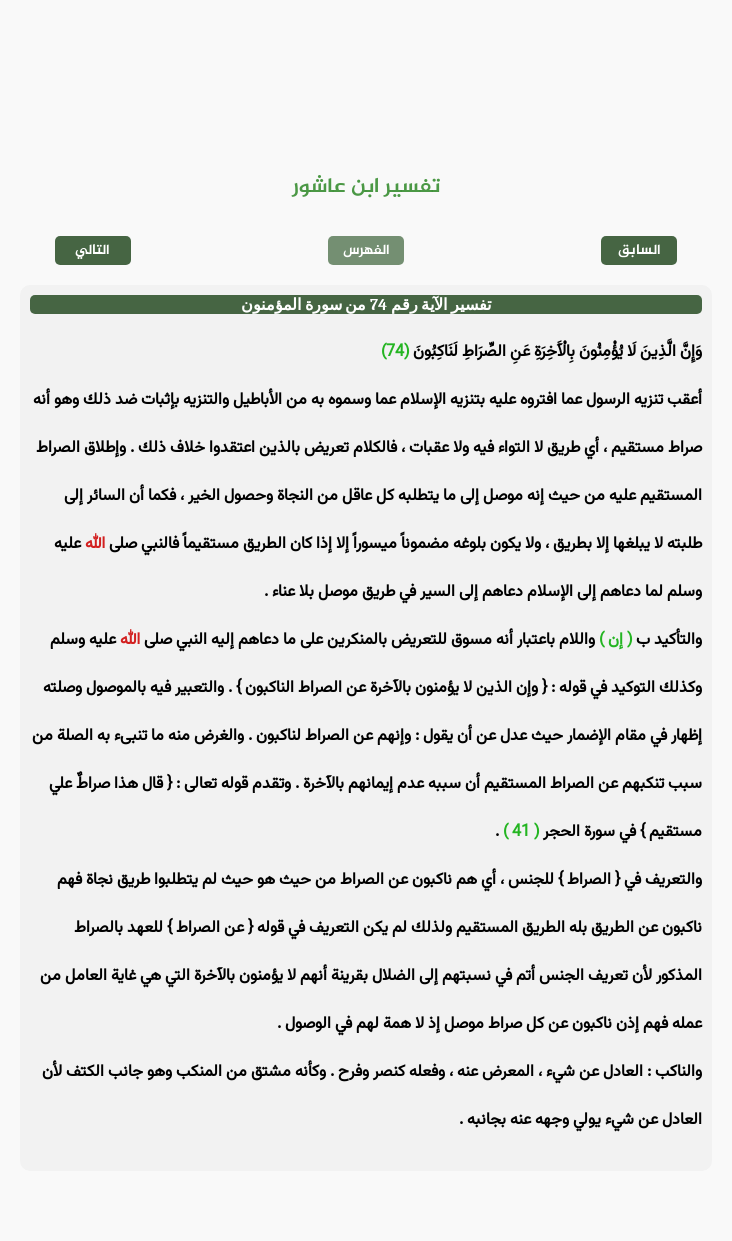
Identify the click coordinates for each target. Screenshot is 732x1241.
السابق (639, 250)
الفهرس (366, 250)
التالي (92, 250)
